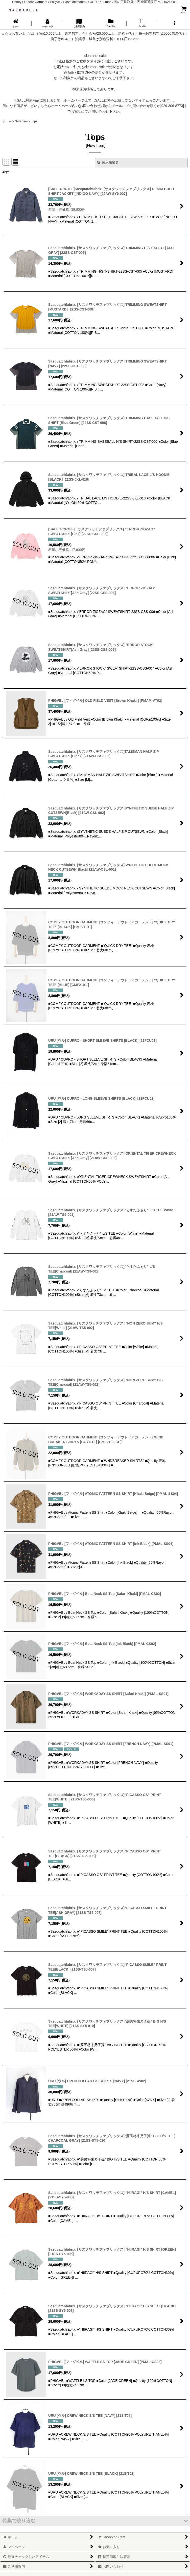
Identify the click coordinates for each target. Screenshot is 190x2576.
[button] (174, 23)
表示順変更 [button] (108, 162)
